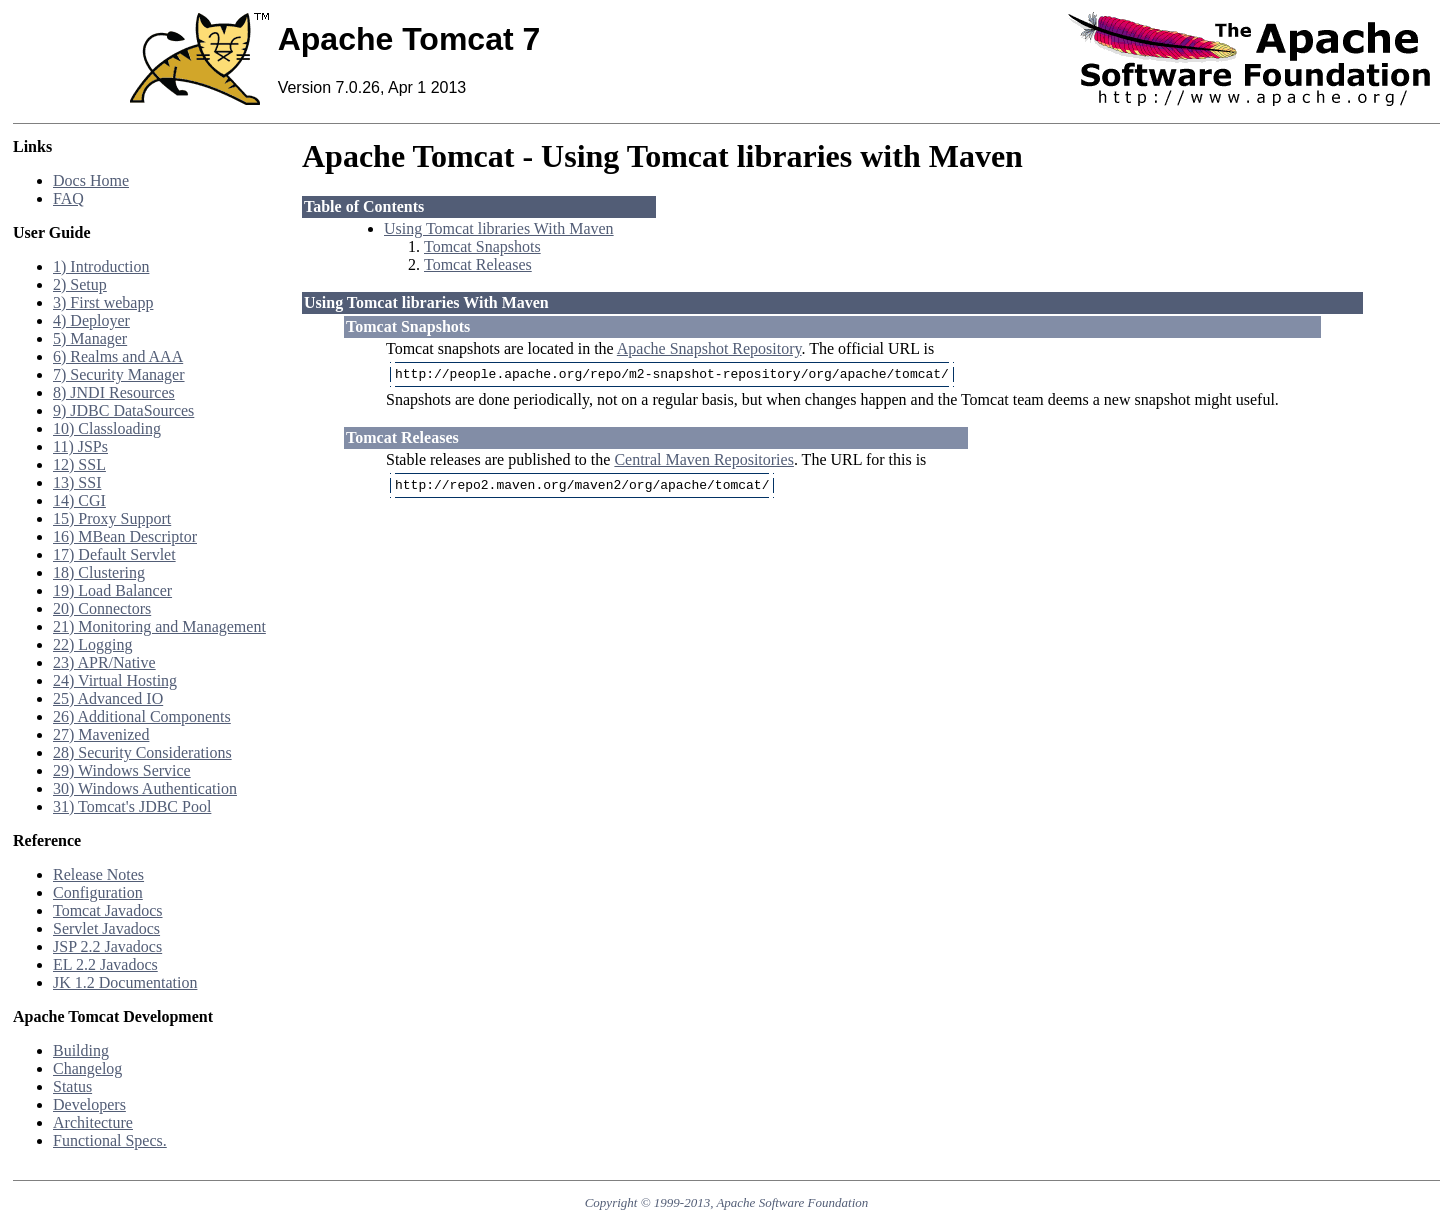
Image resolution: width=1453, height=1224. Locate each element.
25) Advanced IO (108, 698)
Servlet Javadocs (106, 928)
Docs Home (91, 180)
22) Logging (93, 644)
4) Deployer (91, 320)
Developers (89, 1104)
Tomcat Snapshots (482, 246)
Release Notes (98, 874)
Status (72, 1086)
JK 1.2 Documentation (125, 982)
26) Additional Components (142, 716)
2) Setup (80, 284)
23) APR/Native (104, 662)
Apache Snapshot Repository (709, 348)
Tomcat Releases (478, 264)
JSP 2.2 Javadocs (107, 946)
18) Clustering (99, 572)
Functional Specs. (110, 1140)
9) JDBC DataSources (123, 410)
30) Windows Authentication (145, 788)
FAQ (68, 198)
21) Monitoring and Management (159, 626)
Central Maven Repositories (704, 462)
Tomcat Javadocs (108, 910)
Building (81, 1050)
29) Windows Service (122, 770)
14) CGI (79, 500)
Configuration (98, 892)
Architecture (93, 1122)
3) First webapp (103, 302)
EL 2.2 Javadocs (105, 964)
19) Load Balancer (112, 590)
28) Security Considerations (142, 752)
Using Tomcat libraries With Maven (499, 228)
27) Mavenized (101, 734)
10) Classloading (107, 428)
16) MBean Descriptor (125, 536)
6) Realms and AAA (118, 356)
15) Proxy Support (112, 518)
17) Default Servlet (114, 554)
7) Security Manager (119, 374)
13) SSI (77, 482)
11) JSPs (80, 446)
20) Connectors (102, 608)
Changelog (87, 1068)
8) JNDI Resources (114, 392)
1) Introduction (101, 266)
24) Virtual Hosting (115, 680)
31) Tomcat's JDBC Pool (132, 806)
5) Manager (90, 338)
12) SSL (79, 464)
